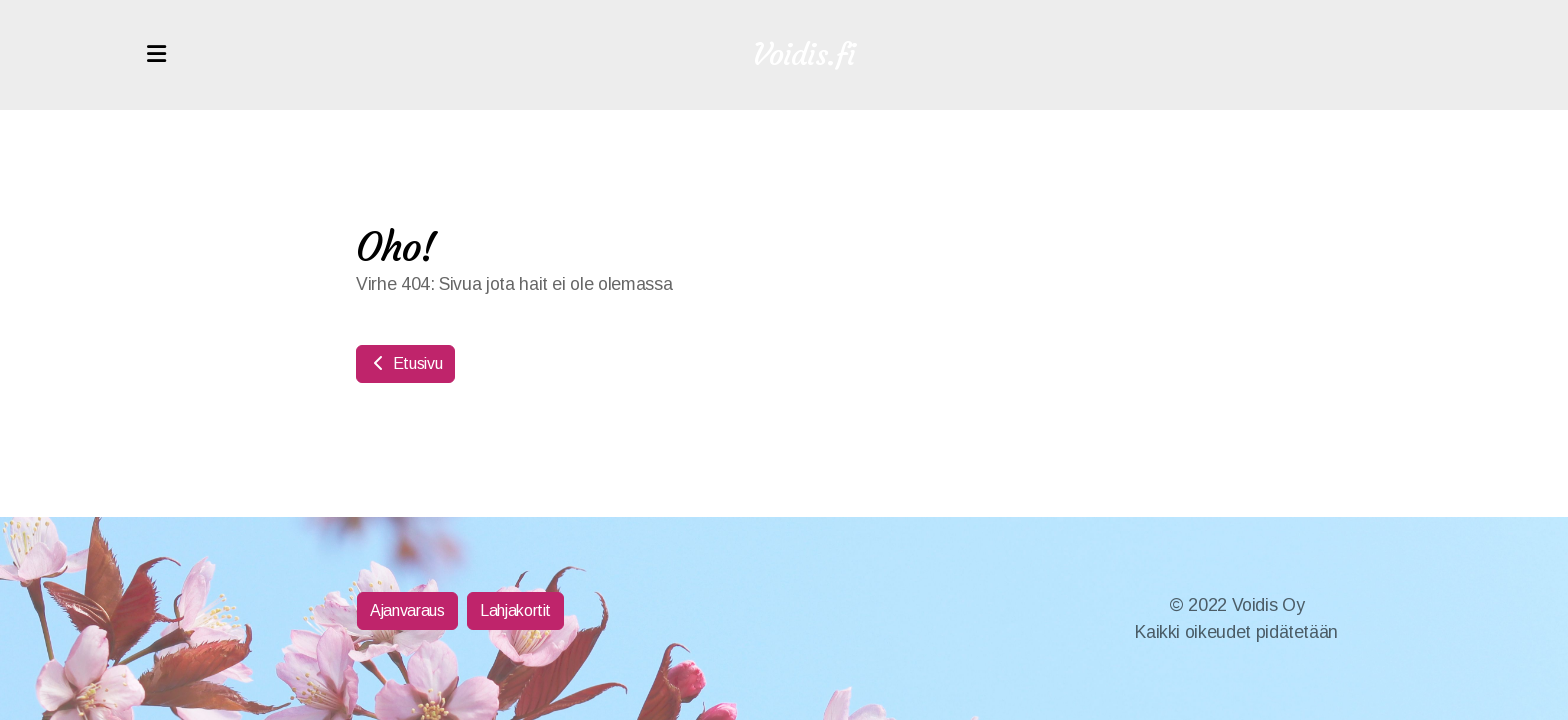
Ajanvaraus (407, 610)
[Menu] (156, 55)
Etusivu (405, 363)
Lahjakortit (515, 610)
